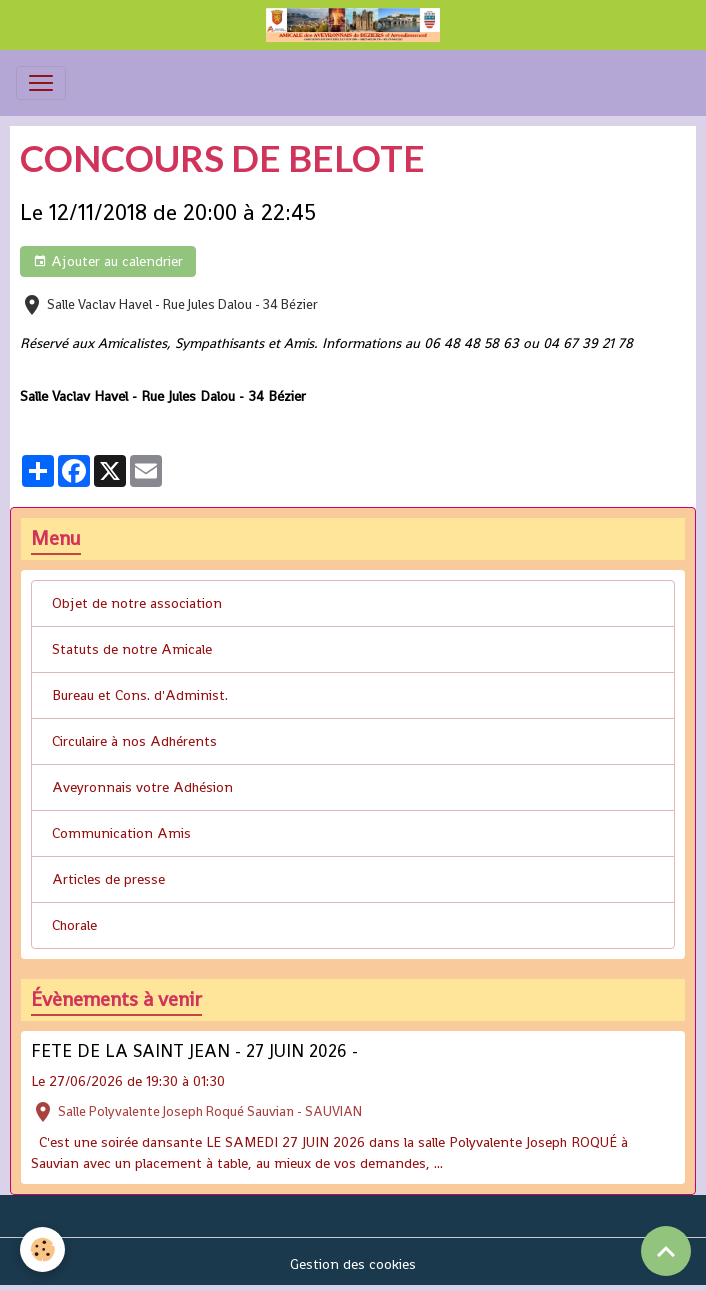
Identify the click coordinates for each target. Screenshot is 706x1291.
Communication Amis (121, 833)
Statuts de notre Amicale (132, 649)
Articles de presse (108, 879)
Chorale (74, 925)
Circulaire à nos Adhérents (134, 741)
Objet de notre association (137, 603)
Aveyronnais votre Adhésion (142, 787)
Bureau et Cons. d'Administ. (140, 695)
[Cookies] (42, 1249)
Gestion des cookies (353, 1264)
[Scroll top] (666, 1251)
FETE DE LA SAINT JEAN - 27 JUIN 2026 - (194, 1051)
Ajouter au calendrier (108, 261)
